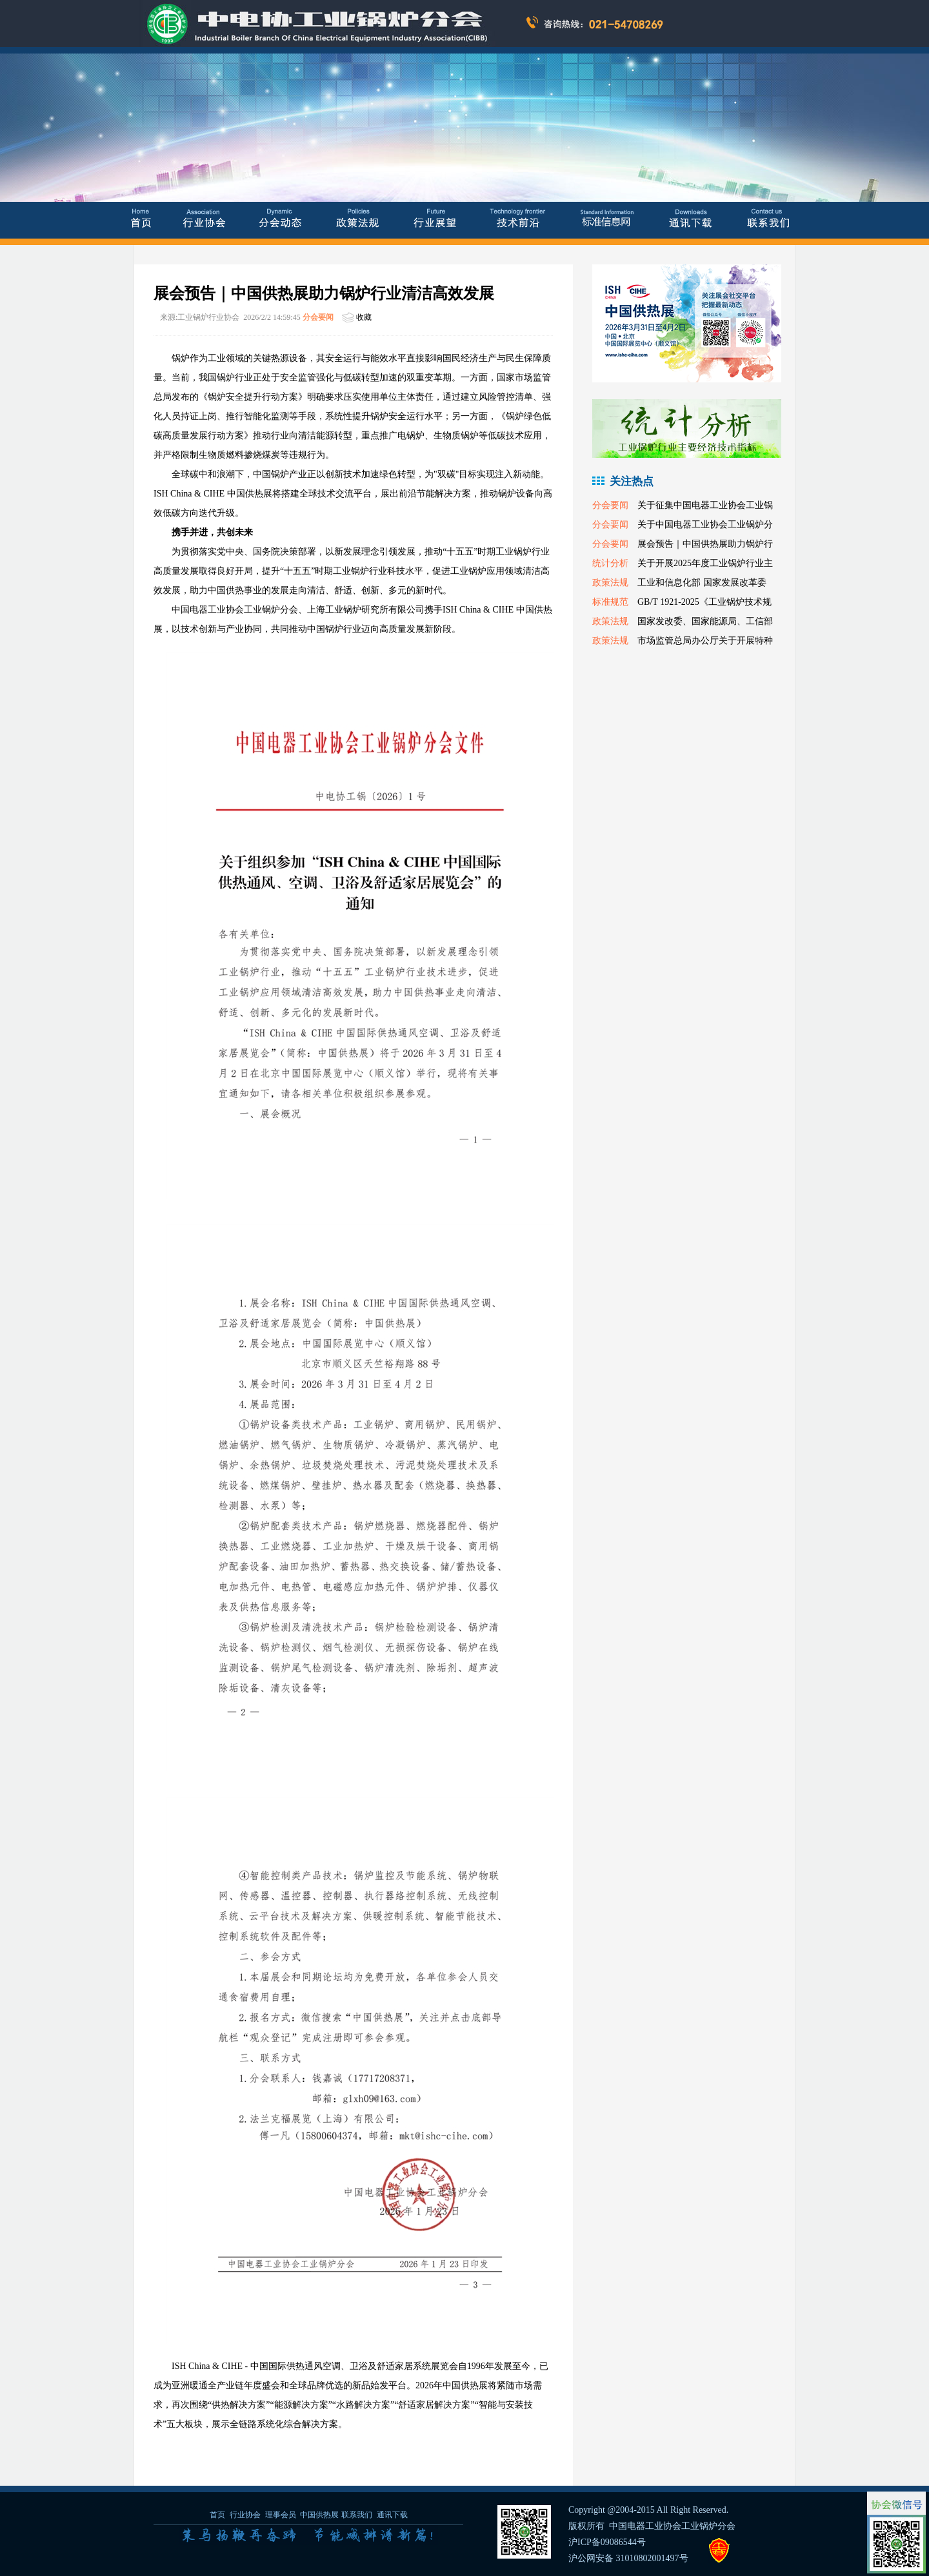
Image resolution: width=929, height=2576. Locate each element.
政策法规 (610, 582)
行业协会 (245, 2514)
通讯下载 (392, 2514)
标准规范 (610, 602)
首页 (217, 2514)
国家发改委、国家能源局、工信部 (705, 621)
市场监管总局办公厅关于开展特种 (705, 640)
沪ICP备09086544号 (607, 2542)
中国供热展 (319, 2514)
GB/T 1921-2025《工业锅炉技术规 (704, 602)
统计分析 (610, 563)
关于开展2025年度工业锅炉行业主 (705, 563)
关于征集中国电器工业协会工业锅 (705, 505)
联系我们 (356, 2514)
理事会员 (281, 2514)
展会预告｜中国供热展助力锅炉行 (705, 544)
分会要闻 (318, 317)
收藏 (364, 317)
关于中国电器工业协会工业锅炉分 (705, 524)
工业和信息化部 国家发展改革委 (701, 582)
